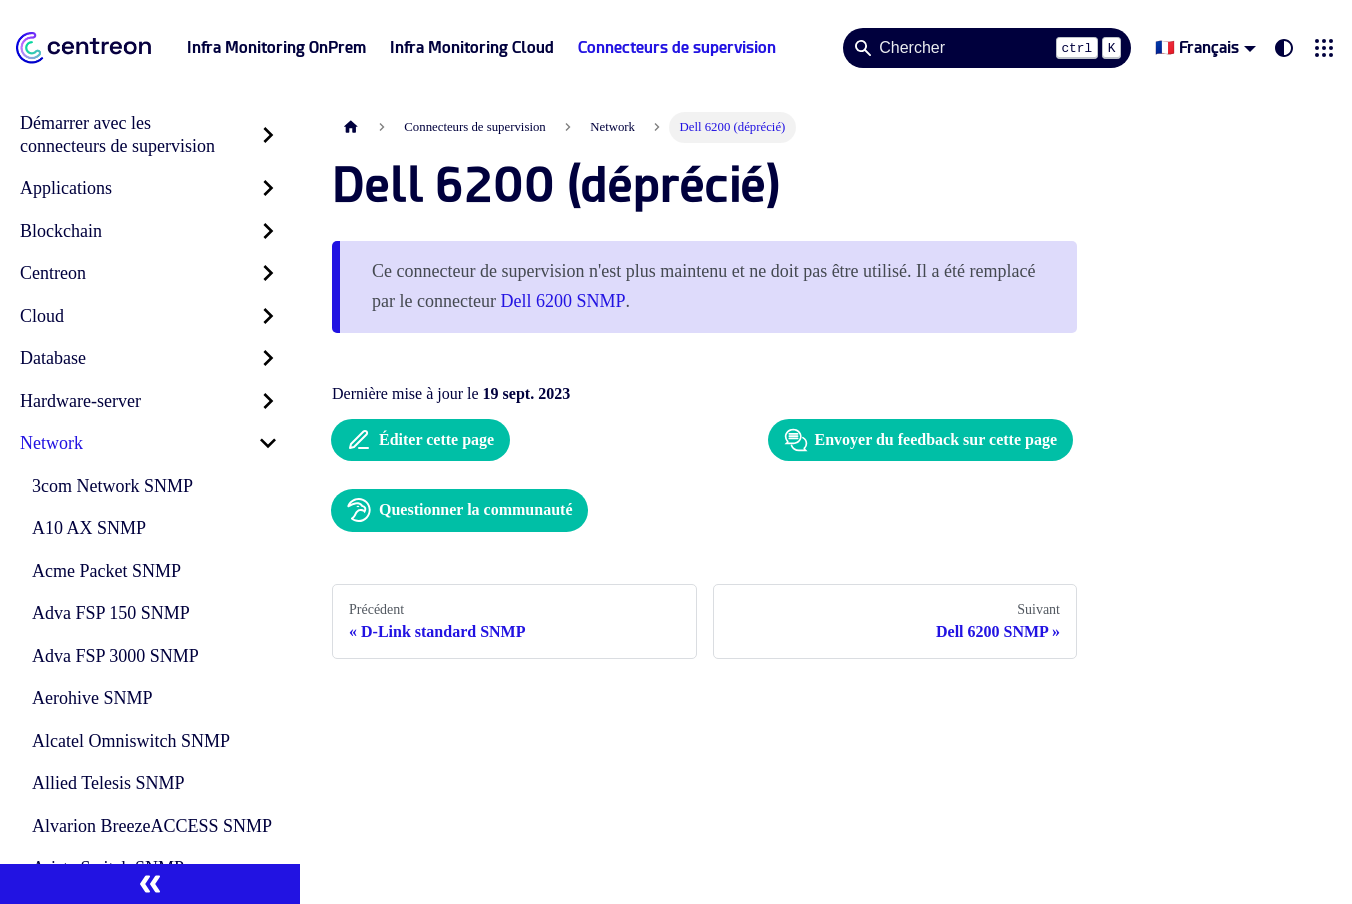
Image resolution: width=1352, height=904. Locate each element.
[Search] (987, 48)
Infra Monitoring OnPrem (276, 47)
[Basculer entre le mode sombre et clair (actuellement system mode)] (1284, 48)
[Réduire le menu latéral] (150, 884)
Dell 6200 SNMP (562, 301)
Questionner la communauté (459, 510)
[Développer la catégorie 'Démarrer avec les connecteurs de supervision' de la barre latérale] (268, 134)
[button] (1324, 48)
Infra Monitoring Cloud (472, 47)
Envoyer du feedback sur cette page (920, 440)
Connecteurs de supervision (677, 47)
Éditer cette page (420, 440)
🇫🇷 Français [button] (1197, 47)
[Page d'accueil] (351, 127)
